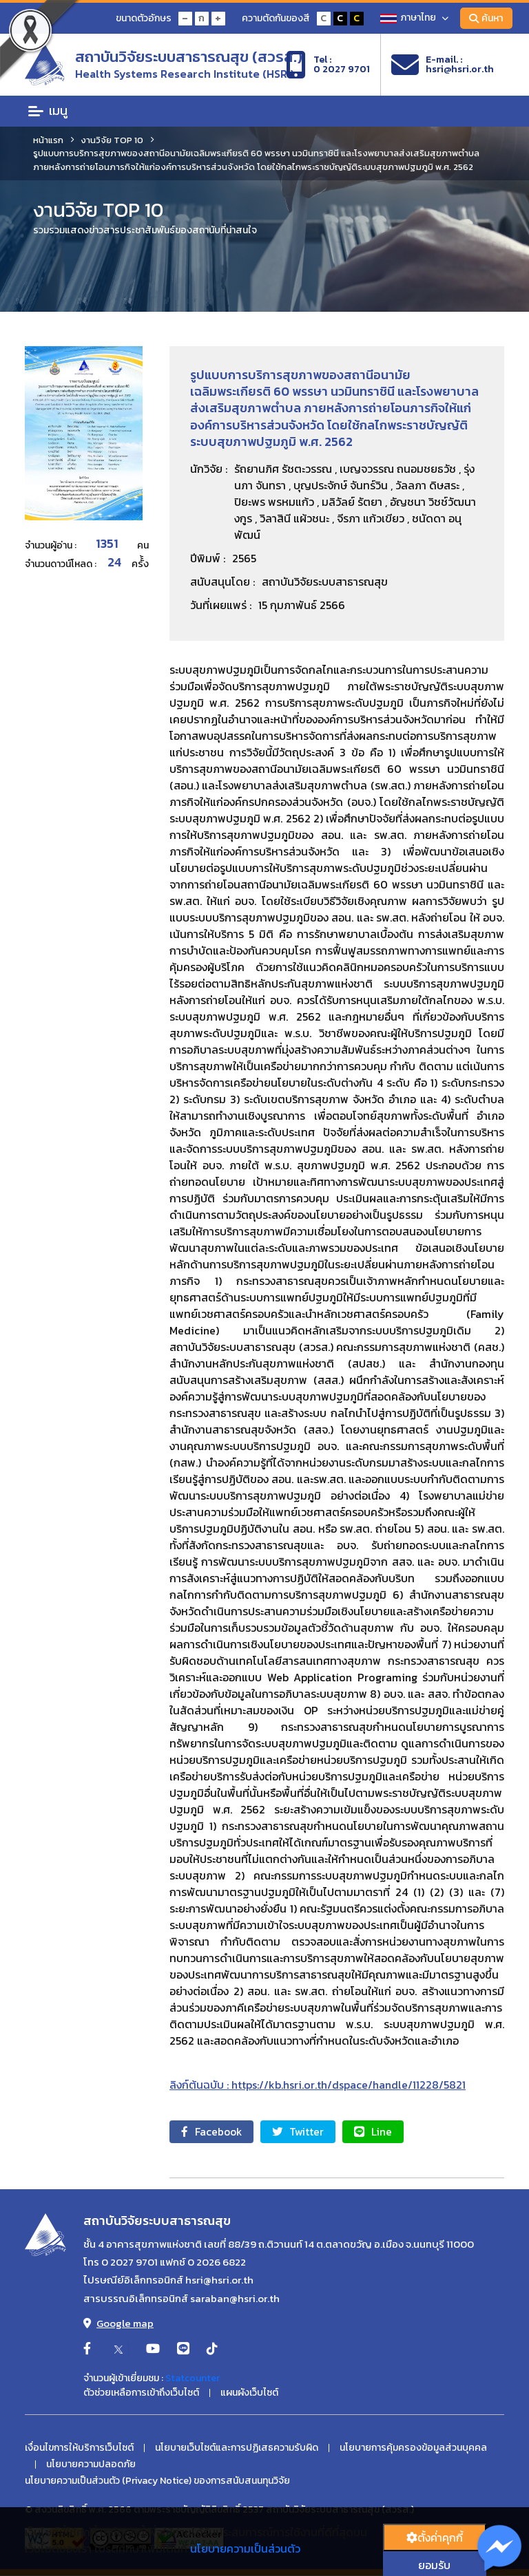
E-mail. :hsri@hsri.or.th (442, 64)
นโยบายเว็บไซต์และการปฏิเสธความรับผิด (236, 2449)
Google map (118, 2324)
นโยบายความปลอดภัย (91, 2465)
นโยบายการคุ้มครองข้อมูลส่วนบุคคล (413, 2449)
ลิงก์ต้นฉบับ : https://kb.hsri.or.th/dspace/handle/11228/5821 (317, 2084)
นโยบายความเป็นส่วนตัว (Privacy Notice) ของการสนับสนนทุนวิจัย (157, 2482)
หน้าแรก (48, 140)
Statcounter (192, 2379)
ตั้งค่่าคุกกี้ (434, 2537)
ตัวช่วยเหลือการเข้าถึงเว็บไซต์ (141, 2393)
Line (387, 2132)
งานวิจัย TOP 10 (112, 140)
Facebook (214, 2132)
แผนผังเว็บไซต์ (249, 2393)
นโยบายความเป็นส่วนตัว (245, 2548)
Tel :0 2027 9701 (328, 64)
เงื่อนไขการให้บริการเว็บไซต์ (79, 2449)
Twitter (306, 2132)
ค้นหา (485, 18)
